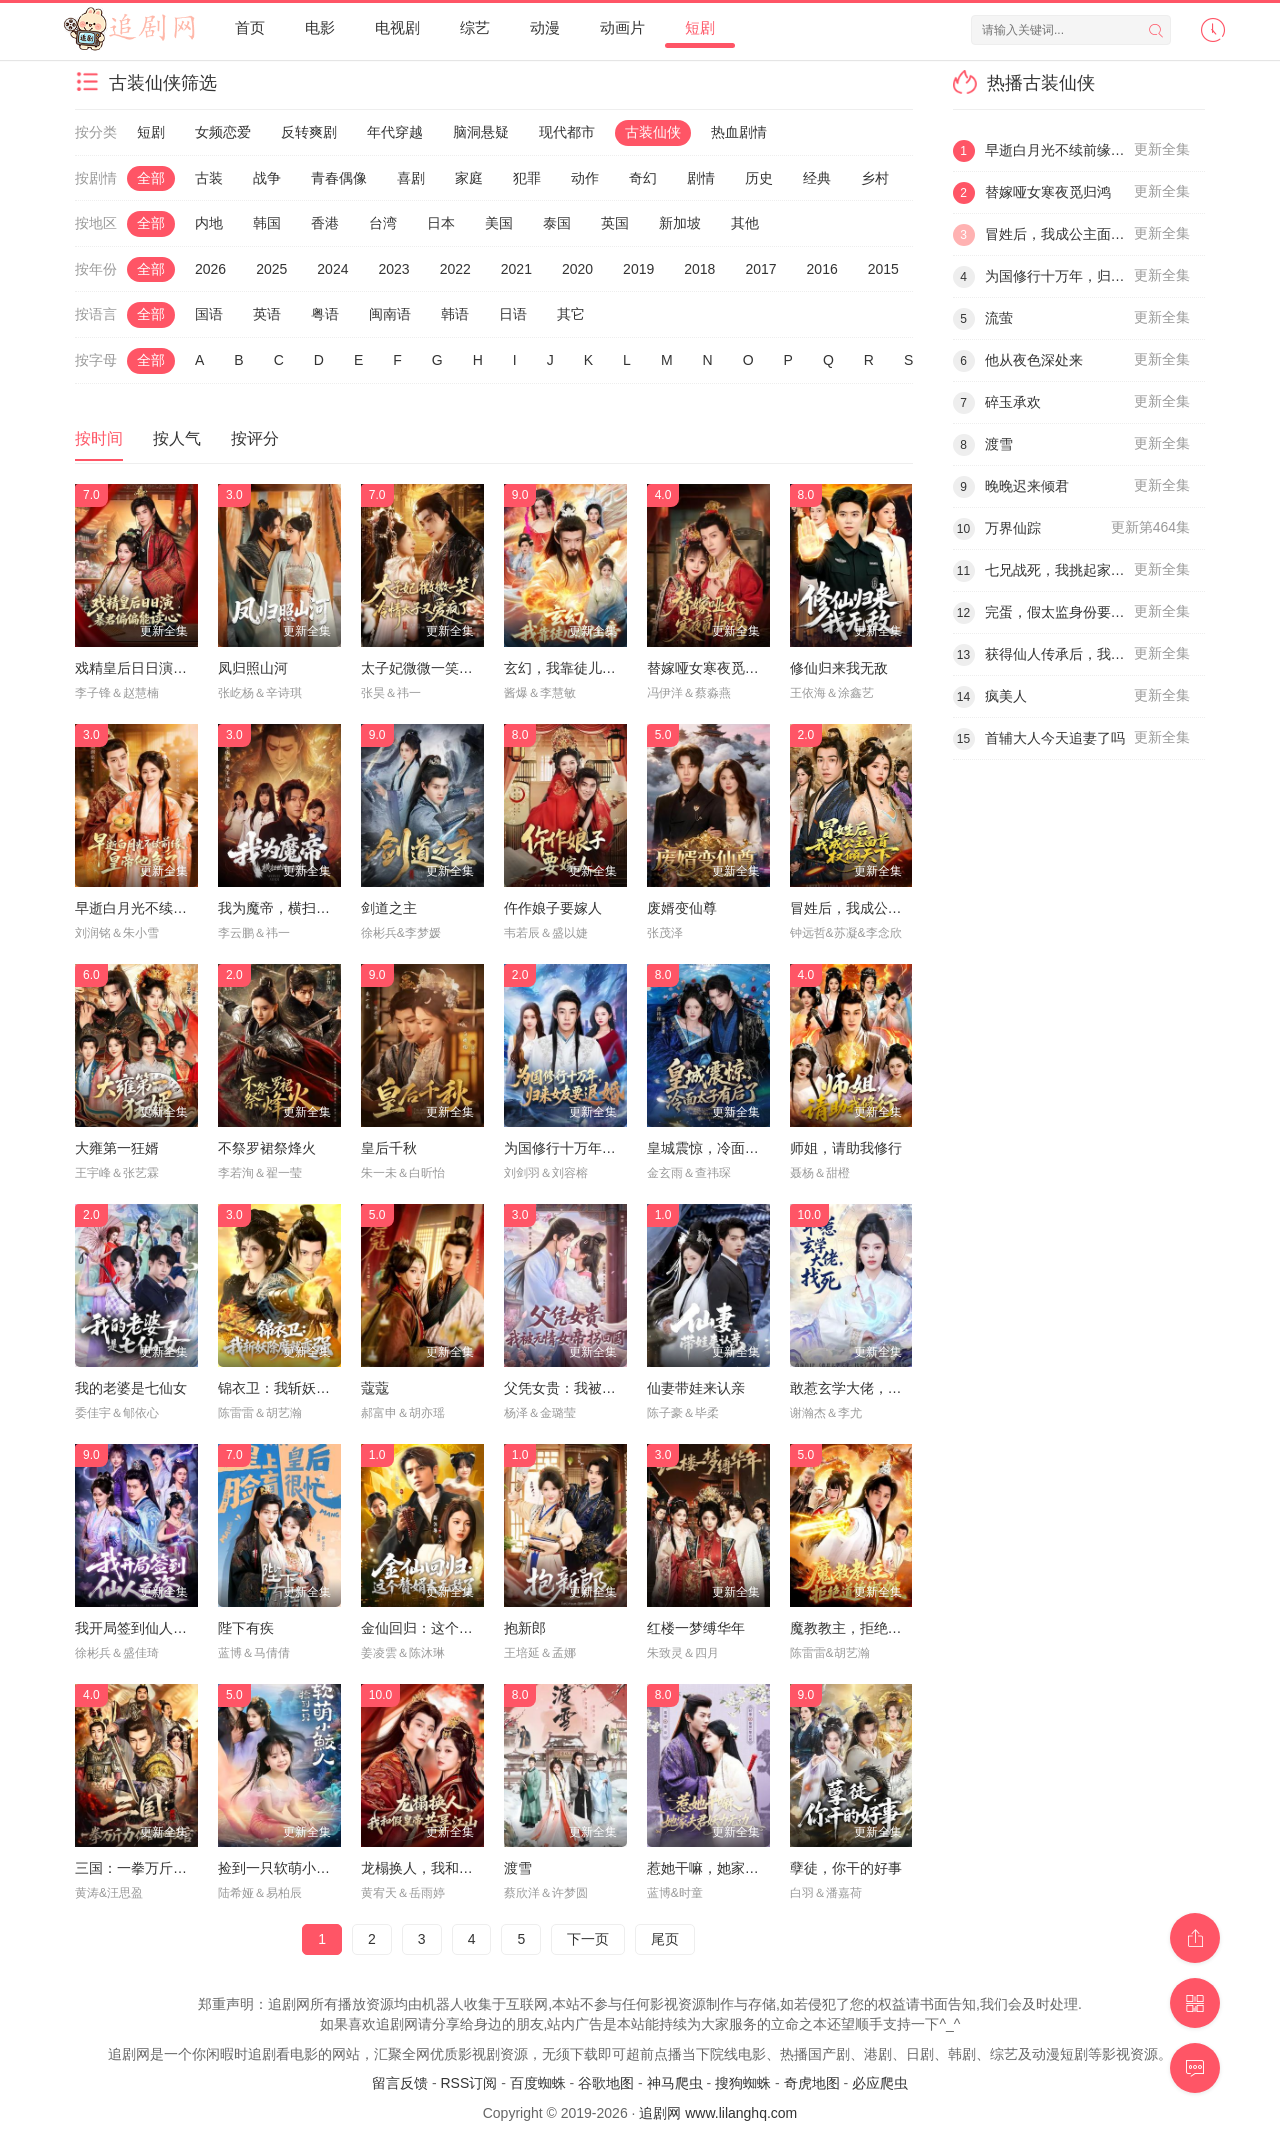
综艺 (475, 27)
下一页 (588, 1939)
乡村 (875, 178)
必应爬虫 (880, 2083)
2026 (210, 269)
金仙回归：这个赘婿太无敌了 (452, 1628)
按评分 (255, 438)
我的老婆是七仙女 (131, 1388)
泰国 (557, 223)
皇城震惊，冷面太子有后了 (731, 1148)
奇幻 (643, 178)
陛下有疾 (246, 1628)
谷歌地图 (606, 2083)
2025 (271, 269)
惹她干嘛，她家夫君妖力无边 (738, 1868)
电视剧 (397, 27)
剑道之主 (389, 908)
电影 (320, 27)
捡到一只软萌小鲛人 (281, 1868)
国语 (209, 314)
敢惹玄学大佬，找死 (853, 1388)
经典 (817, 178)
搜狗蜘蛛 (743, 2083)
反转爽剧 (309, 132)
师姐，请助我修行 (846, 1148)
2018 (699, 269)
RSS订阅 (468, 2083)
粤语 (325, 314)
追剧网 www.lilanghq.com (718, 2113)
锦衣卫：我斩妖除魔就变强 (302, 1388)
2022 (455, 269)
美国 (499, 223)
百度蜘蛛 (538, 2083)
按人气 (177, 438)
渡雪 (518, 1868)
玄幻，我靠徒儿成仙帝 (574, 668)
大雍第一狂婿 (117, 1148)
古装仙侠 (653, 132)
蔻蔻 (375, 1388)
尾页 (665, 1939)
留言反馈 (400, 2083)
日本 (441, 223)
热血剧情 (739, 132)
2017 (760, 269)
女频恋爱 (223, 132)
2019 (638, 269)
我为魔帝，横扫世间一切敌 (302, 908)
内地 (209, 223)
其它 (571, 314)
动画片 (622, 27)
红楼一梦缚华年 (696, 1628)
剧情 (701, 178)
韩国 (267, 223)
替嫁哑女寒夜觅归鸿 (710, 668)
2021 (516, 269)
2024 (332, 269)
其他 (745, 223)
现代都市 (567, 132)
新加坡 (680, 223)
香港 (325, 223)
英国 (615, 223)
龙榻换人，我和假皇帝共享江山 (459, 1868)
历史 (759, 178)
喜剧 (411, 178)
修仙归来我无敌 (839, 668)
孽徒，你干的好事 (846, 1868)
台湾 (383, 223)
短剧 (700, 27)
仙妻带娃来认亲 (696, 1388)
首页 (250, 27)
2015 (883, 269)
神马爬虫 (675, 2083)
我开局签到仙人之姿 (138, 1628)
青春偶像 (339, 178)
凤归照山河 (253, 668)
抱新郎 (525, 1628)
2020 (577, 269)
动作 (585, 178)
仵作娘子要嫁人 (553, 908)
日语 (513, 314)
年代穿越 (395, 132)
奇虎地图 (812, 2083)
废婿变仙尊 (682, 908)
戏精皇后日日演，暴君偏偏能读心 (180, 668)
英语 (267, 314)
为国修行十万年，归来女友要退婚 (609, 1148)
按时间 (99, 438)
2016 (822, 269)
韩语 (455, 314)
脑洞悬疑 (481, 132)
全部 (151, 178)
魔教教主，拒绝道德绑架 (867, 1628)
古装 (209, 178)
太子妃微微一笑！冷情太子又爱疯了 (473, 668)
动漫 (545, 27)
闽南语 (390, 314)
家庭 (469, 178)
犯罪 (527, 178)
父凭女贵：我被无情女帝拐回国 (602, 1388)
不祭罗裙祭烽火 (267, 1148)
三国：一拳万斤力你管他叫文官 (173, 1868)
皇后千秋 (389, 1148)
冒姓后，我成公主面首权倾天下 (888, 908)
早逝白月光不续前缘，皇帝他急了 (180, 908)
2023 (393, 269)
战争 (267, 178)
